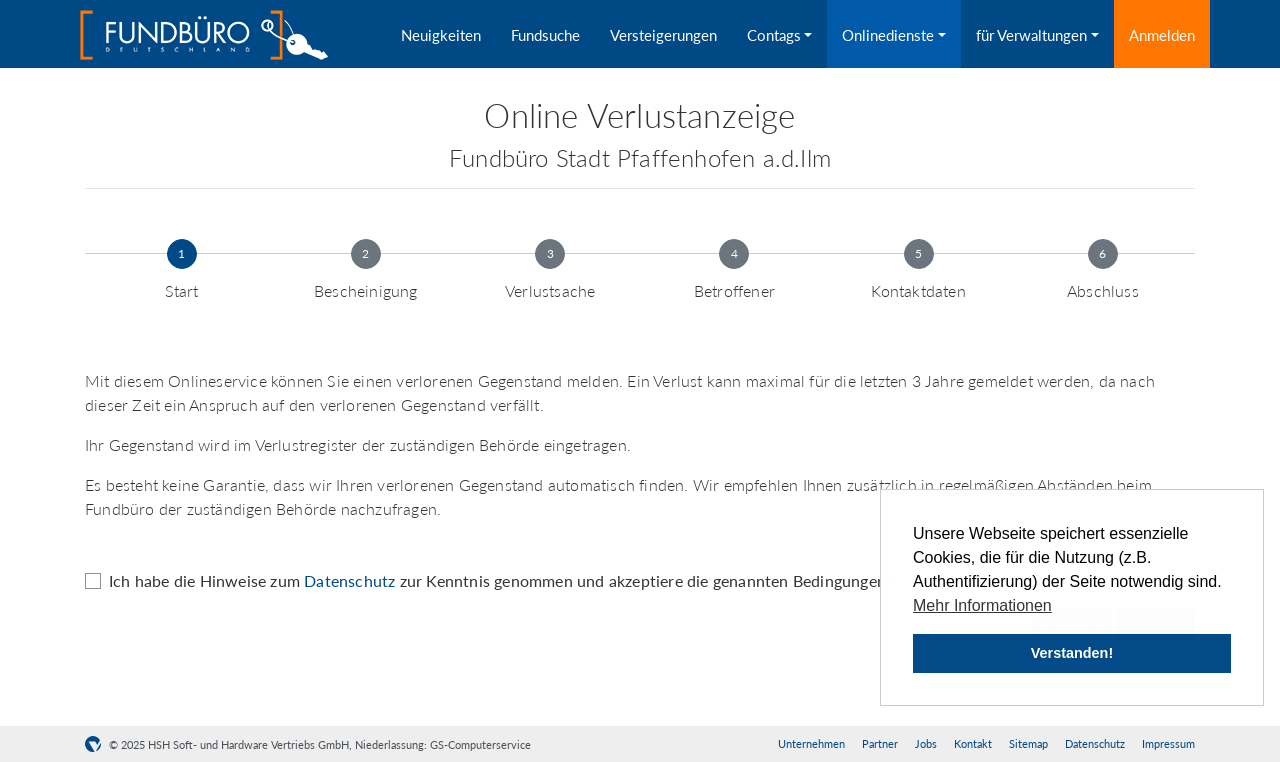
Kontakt (973, 743)
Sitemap (1028, 743)
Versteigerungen (663, 35)
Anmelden (1162, 35)
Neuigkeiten (441, 35)
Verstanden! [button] (1072, 653)
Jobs (926, 743)
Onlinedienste (888, 35)
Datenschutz (349, 580)
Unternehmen (811, 743)
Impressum (1168, 743)
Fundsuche (545, 35)
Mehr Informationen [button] (982, 605)
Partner (880, 743)
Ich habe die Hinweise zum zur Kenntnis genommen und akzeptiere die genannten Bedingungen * (503, 580)
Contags (774, 35)
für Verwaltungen (1031, 35)
